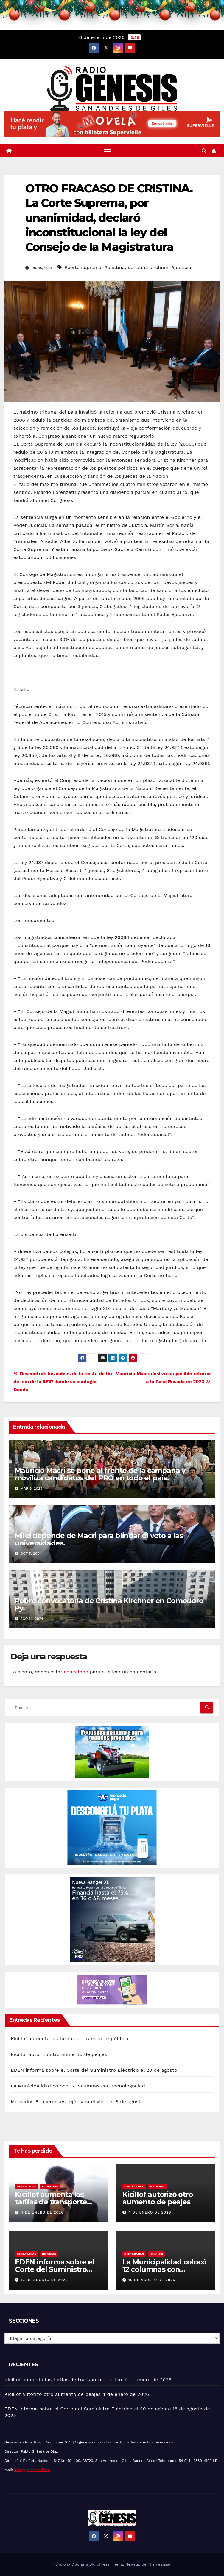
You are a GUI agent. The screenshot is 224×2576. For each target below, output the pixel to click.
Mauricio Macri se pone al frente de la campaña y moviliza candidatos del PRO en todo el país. (100, 1474)
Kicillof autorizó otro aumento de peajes (59, 2054)
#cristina (114, 267)
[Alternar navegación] (107, 151)
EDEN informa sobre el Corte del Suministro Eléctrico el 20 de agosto (94, 2070)
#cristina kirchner (148, 267)
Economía (50, 2186)
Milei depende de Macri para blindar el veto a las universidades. (99, 1539)
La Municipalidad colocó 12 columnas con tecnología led (78, 2086)
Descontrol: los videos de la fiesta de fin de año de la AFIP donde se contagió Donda (62, 1381)
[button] (204, 151)
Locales (156, 2253)
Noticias (49, 2253)
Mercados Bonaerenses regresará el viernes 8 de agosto (77, 2101)
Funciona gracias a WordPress (82, 2564)
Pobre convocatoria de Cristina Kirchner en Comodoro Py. (109, 1604)
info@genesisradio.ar (32, 2470)
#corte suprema (82, 267)
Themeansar (159, 2564)
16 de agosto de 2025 (44, 2280)
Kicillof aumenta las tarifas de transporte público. (70, 2038)
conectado (76, 1672)
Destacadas (26, 2186)
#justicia (181, 267)
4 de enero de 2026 (42, 2212)
